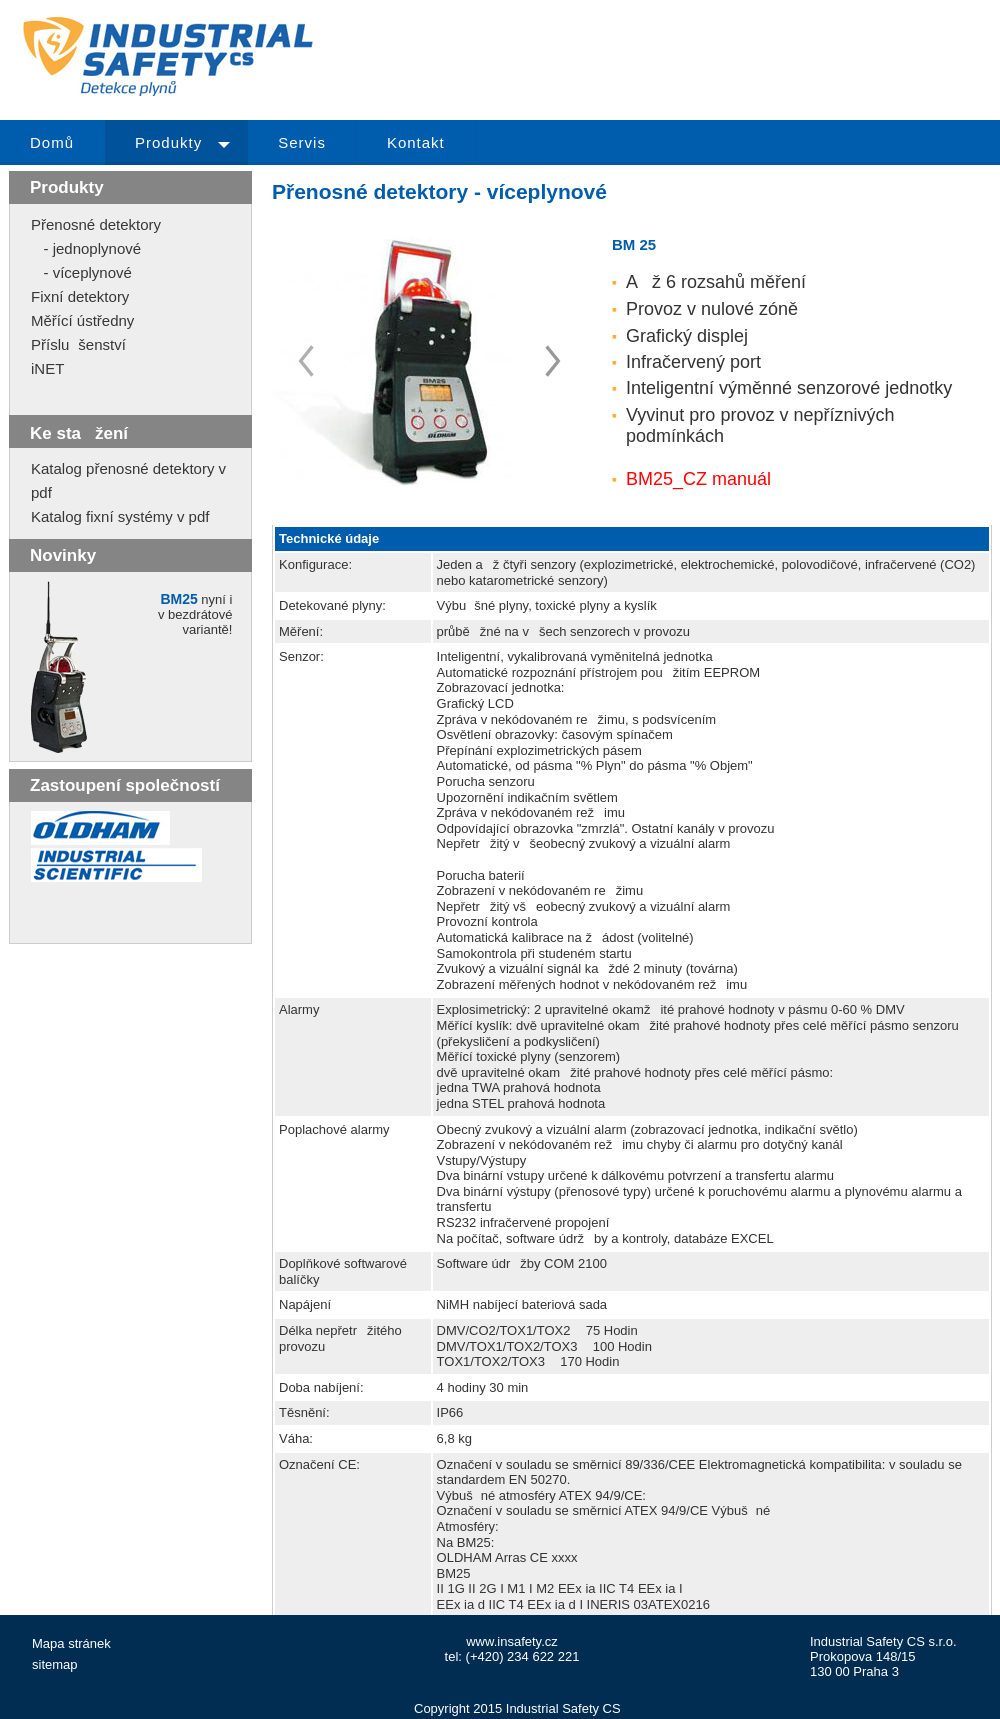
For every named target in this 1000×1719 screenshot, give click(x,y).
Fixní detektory (80, 296)
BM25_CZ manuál (698, 479)
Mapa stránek (71, 1643)
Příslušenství (78, 344)
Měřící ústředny (82, 320)
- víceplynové (81, 272)
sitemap (55, 1664)
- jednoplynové (86, 248)
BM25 (178, 599)
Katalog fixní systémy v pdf (120, 516)
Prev (553, 361)
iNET (47, 368)
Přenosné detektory (96, 224)
